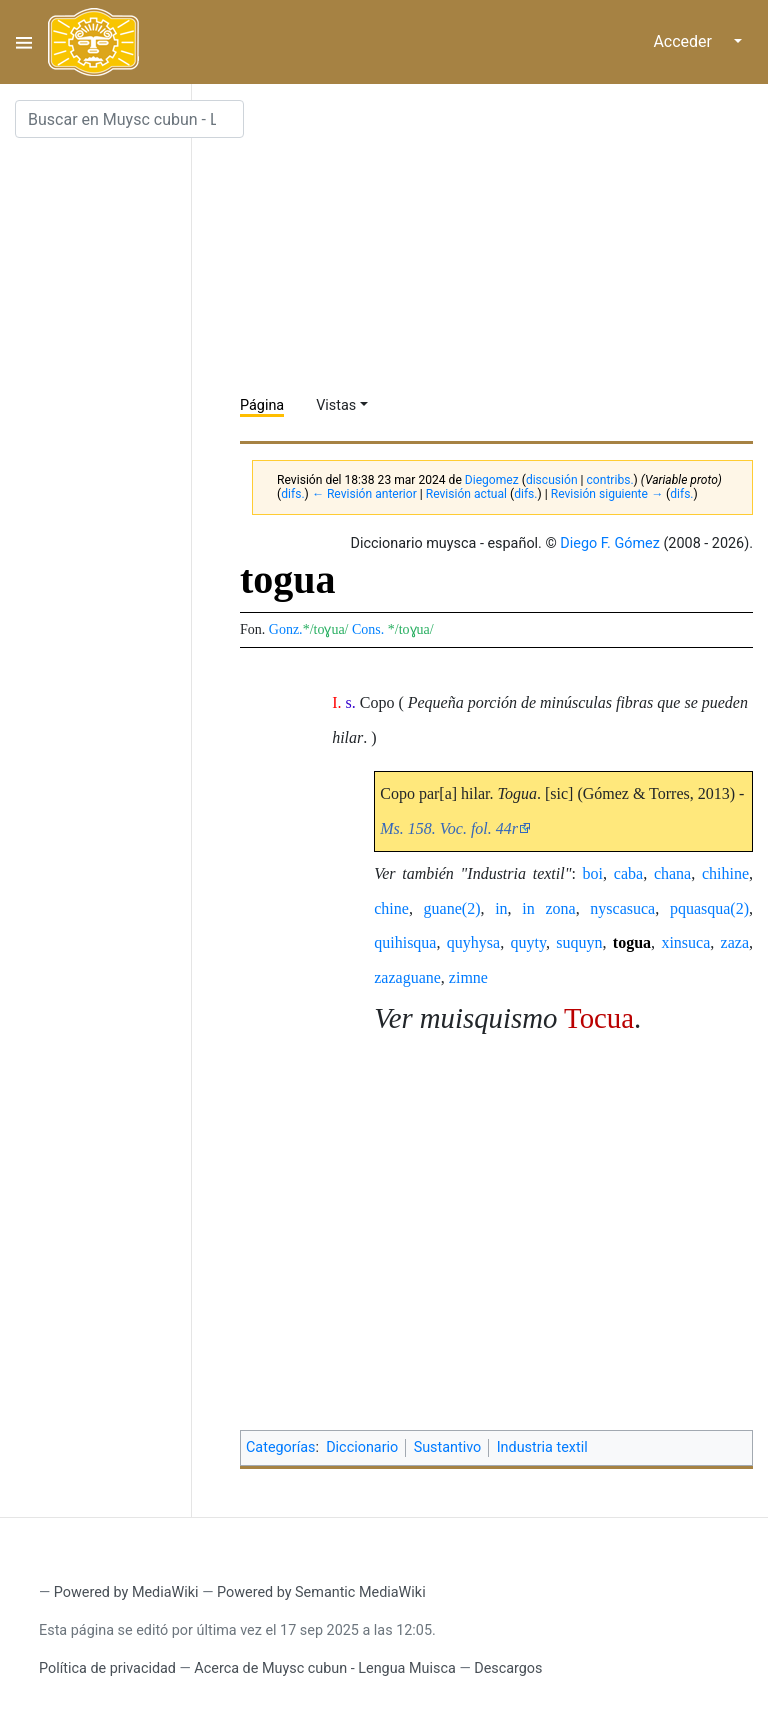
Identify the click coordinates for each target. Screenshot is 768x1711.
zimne (468, 977)
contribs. (610, 480)
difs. (292, 494)
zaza (735, 942)
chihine (725, 873)
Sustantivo (448, 1447)
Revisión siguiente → (607, 494)
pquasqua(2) (709, 908)
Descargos (508, 1668)
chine (391, 908)
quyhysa (473, 942)
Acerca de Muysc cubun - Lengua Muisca (324, 1668)
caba (628, 873)
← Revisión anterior (364, 494)
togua (632, 942)
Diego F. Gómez (610, 543)
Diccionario (362, 1447)
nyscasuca (622, 908)
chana (672, 873)
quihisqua (405, 942)
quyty (527, 942)
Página (262, 405)
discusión (552, 480)
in (501, 908)
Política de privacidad (107, 1668)
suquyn (579, 942)
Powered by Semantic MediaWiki (321, 1592)
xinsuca (685, 942)
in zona (548, 908)
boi (593, 873)
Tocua (599, 1018)
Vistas (336, 405)
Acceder (682, 41)
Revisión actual (466, 494)
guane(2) (452, 908)
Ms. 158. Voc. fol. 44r (449, 828)
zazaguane (407, 977)
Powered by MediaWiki (126, 1592)
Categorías (281, 1447)
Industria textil (542, 1447)
